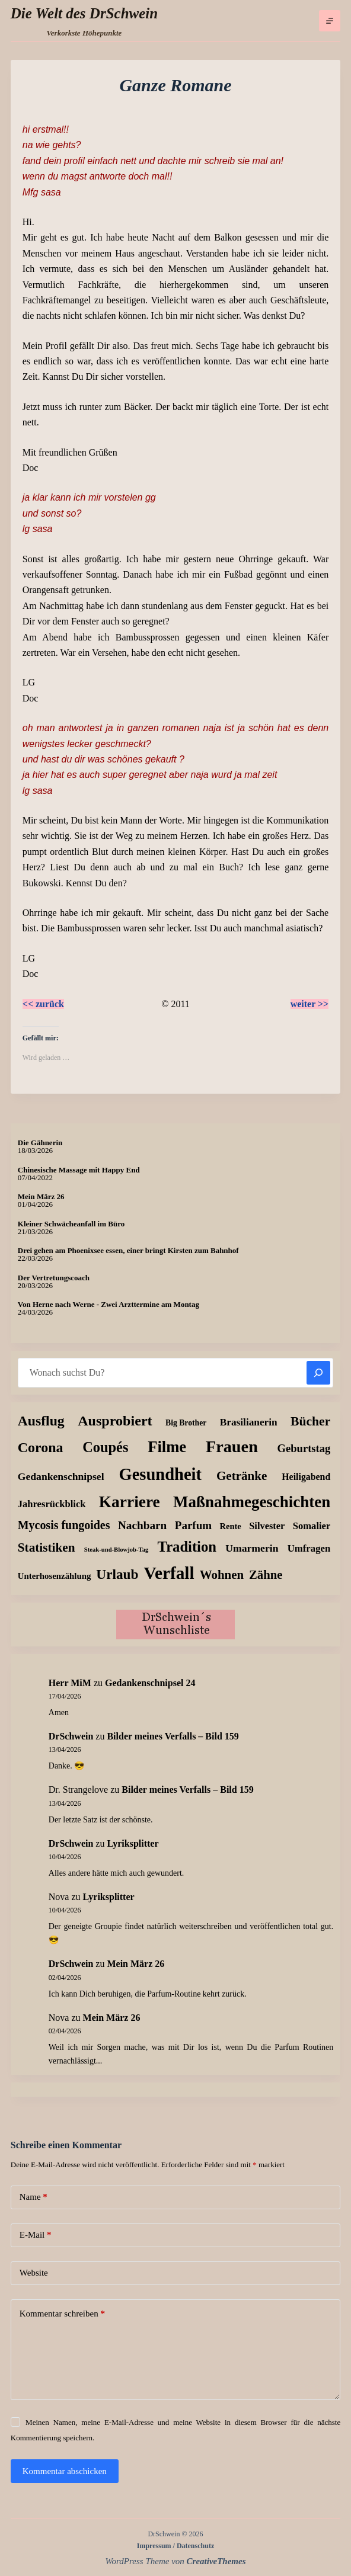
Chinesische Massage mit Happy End (79, 1169)
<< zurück (43, 1004)
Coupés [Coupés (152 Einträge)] (105, 1447)
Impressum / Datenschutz (175, 2546)
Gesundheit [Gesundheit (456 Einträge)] (160, 1474)
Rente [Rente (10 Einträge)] (230, 1526)
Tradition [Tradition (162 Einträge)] (187, 1547)
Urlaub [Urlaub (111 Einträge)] (117, 1574)
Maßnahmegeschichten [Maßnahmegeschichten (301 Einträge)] (251, 1502)
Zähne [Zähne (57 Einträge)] (265, 1574)
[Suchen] (318, 1373)
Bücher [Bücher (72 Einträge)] (310, 1421)
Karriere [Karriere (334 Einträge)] (129, 1502)
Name (33, 2197)
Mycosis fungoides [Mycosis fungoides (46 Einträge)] (64, 1524)
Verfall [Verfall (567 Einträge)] (168, 1572)
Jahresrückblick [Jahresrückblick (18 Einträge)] (52, 1504)
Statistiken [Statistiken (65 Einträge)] (46, 1547)
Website (34, 2272)
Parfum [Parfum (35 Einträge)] (193, 1525)
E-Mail (36, 2235)
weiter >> (310, 1004)
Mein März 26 (41, 1196)
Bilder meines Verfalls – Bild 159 (172, 1736)
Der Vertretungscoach (54, 1277)
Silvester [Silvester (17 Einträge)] (267, 1525)
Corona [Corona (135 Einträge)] (40, 1447)
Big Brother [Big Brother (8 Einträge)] (185, 1422)
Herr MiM (70, 1683)
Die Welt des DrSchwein (84, 13)
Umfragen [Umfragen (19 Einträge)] (309, 1548)
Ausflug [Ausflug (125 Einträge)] (41, 1420)
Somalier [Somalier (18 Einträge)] (311, 1525)
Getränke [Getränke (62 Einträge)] (241, 1476)
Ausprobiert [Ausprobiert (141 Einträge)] (115, 1420)
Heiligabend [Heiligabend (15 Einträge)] (306, 1477)
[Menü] (329, 20)
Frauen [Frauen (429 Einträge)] (232, 1446)
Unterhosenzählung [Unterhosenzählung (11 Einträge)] (54, 1576)
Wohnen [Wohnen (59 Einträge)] (222, 1575)
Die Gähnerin (40, 1142)
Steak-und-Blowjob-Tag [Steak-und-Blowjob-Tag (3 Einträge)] (116, 1549)
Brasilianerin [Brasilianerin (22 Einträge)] (248, 1422)
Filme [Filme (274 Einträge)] (167, 1447)
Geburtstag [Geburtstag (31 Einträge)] (304, 1448)
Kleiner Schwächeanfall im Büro (71, 1223)
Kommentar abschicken (65, 2471)
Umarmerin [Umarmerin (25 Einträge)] (251, 1548)
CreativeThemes (216, 2561)
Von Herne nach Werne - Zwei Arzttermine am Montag (108, 1304)
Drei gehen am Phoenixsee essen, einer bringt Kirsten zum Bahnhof (128, 1250)
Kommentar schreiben (62, 2313)
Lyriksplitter (132, 1843)
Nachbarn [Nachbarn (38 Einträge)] (142, 1525)
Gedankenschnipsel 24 (150, 1683)
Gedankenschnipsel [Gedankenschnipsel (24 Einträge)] (61, 1476)
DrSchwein (71, 1736)
